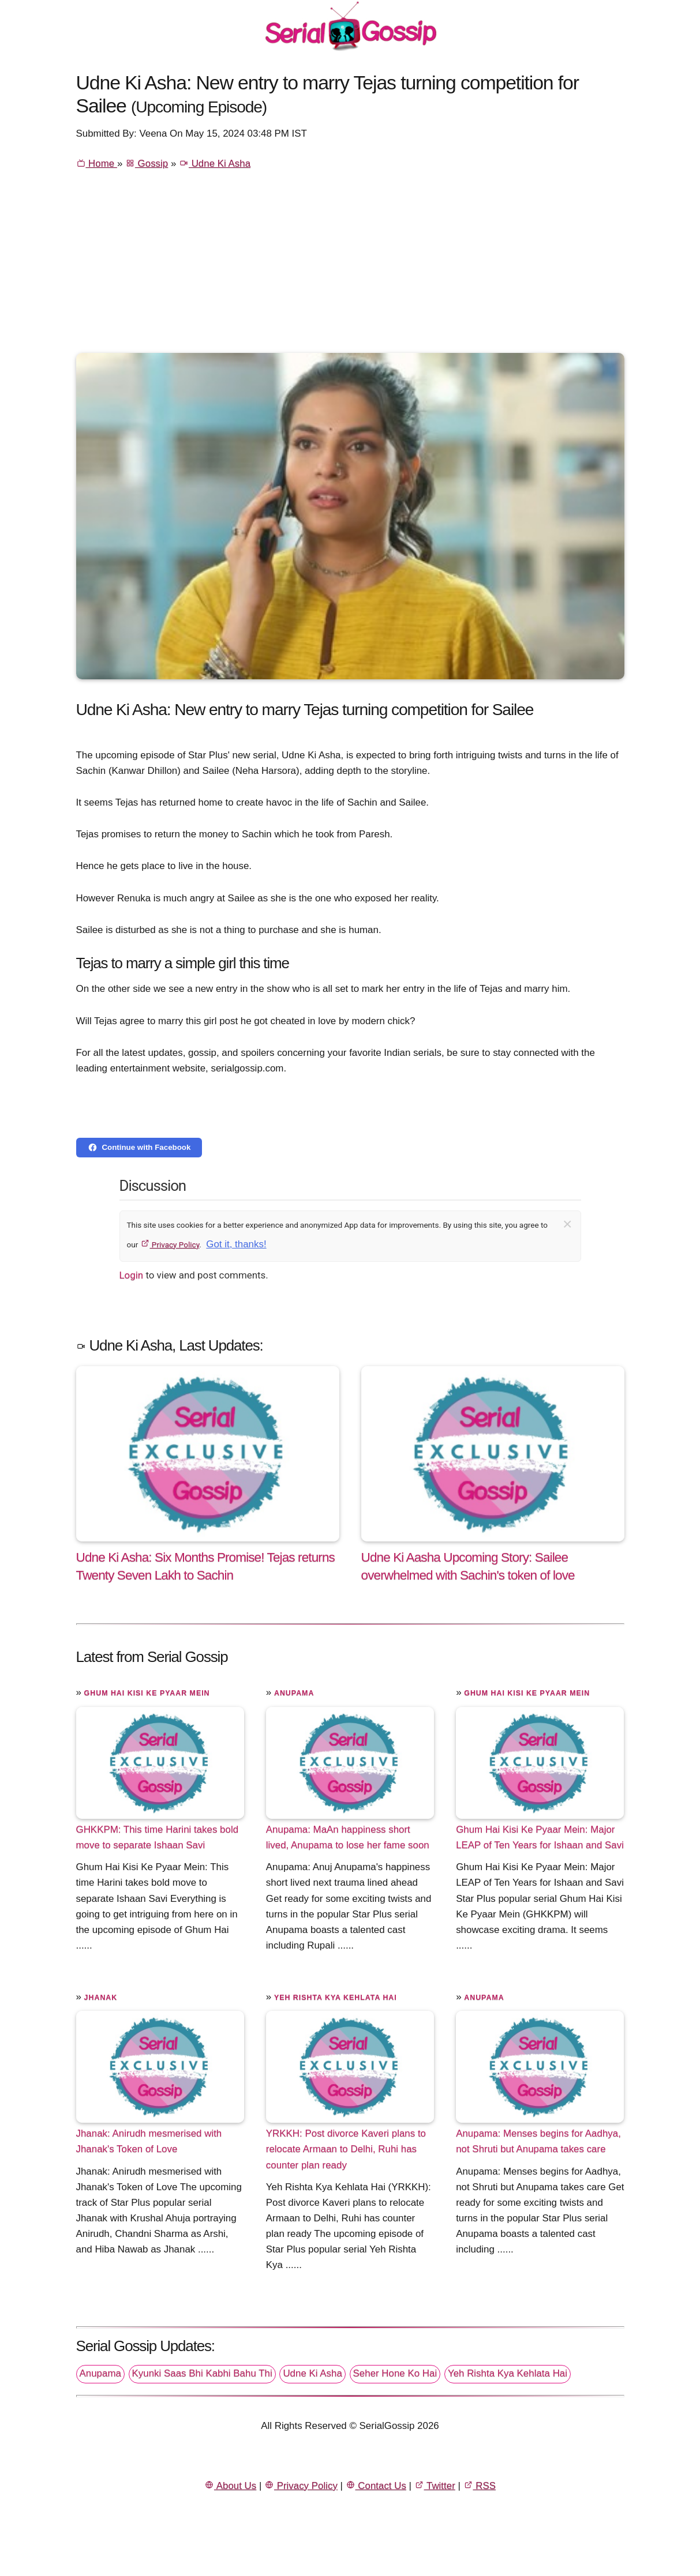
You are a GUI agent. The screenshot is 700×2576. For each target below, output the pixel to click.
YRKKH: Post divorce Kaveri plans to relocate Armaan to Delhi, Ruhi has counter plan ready (346, 2149)
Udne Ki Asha (214, 163)
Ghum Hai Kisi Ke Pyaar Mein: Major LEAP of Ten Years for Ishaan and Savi (540, 1837)
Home (96, 163)
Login (131, 1275)
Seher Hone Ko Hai (395, 2373)
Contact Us (376, 2485)
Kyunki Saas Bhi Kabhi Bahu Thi (202, 2373)
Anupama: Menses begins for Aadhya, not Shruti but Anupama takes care (538, 2141)
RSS (479, 2485)
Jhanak (101, 1998)
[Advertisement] (350, 266)
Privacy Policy (170, 1244)
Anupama (294, 1693)
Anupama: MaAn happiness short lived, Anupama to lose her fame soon (347, 1837)
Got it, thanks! (236, 1244)
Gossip (146, 163)
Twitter (434, 2485)
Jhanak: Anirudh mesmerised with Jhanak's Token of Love (149, 2141)
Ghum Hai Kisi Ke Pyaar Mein (147, 1693)
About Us (230, 2485)
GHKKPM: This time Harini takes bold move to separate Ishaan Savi (157, 1837)
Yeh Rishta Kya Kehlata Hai (335, 1998)
